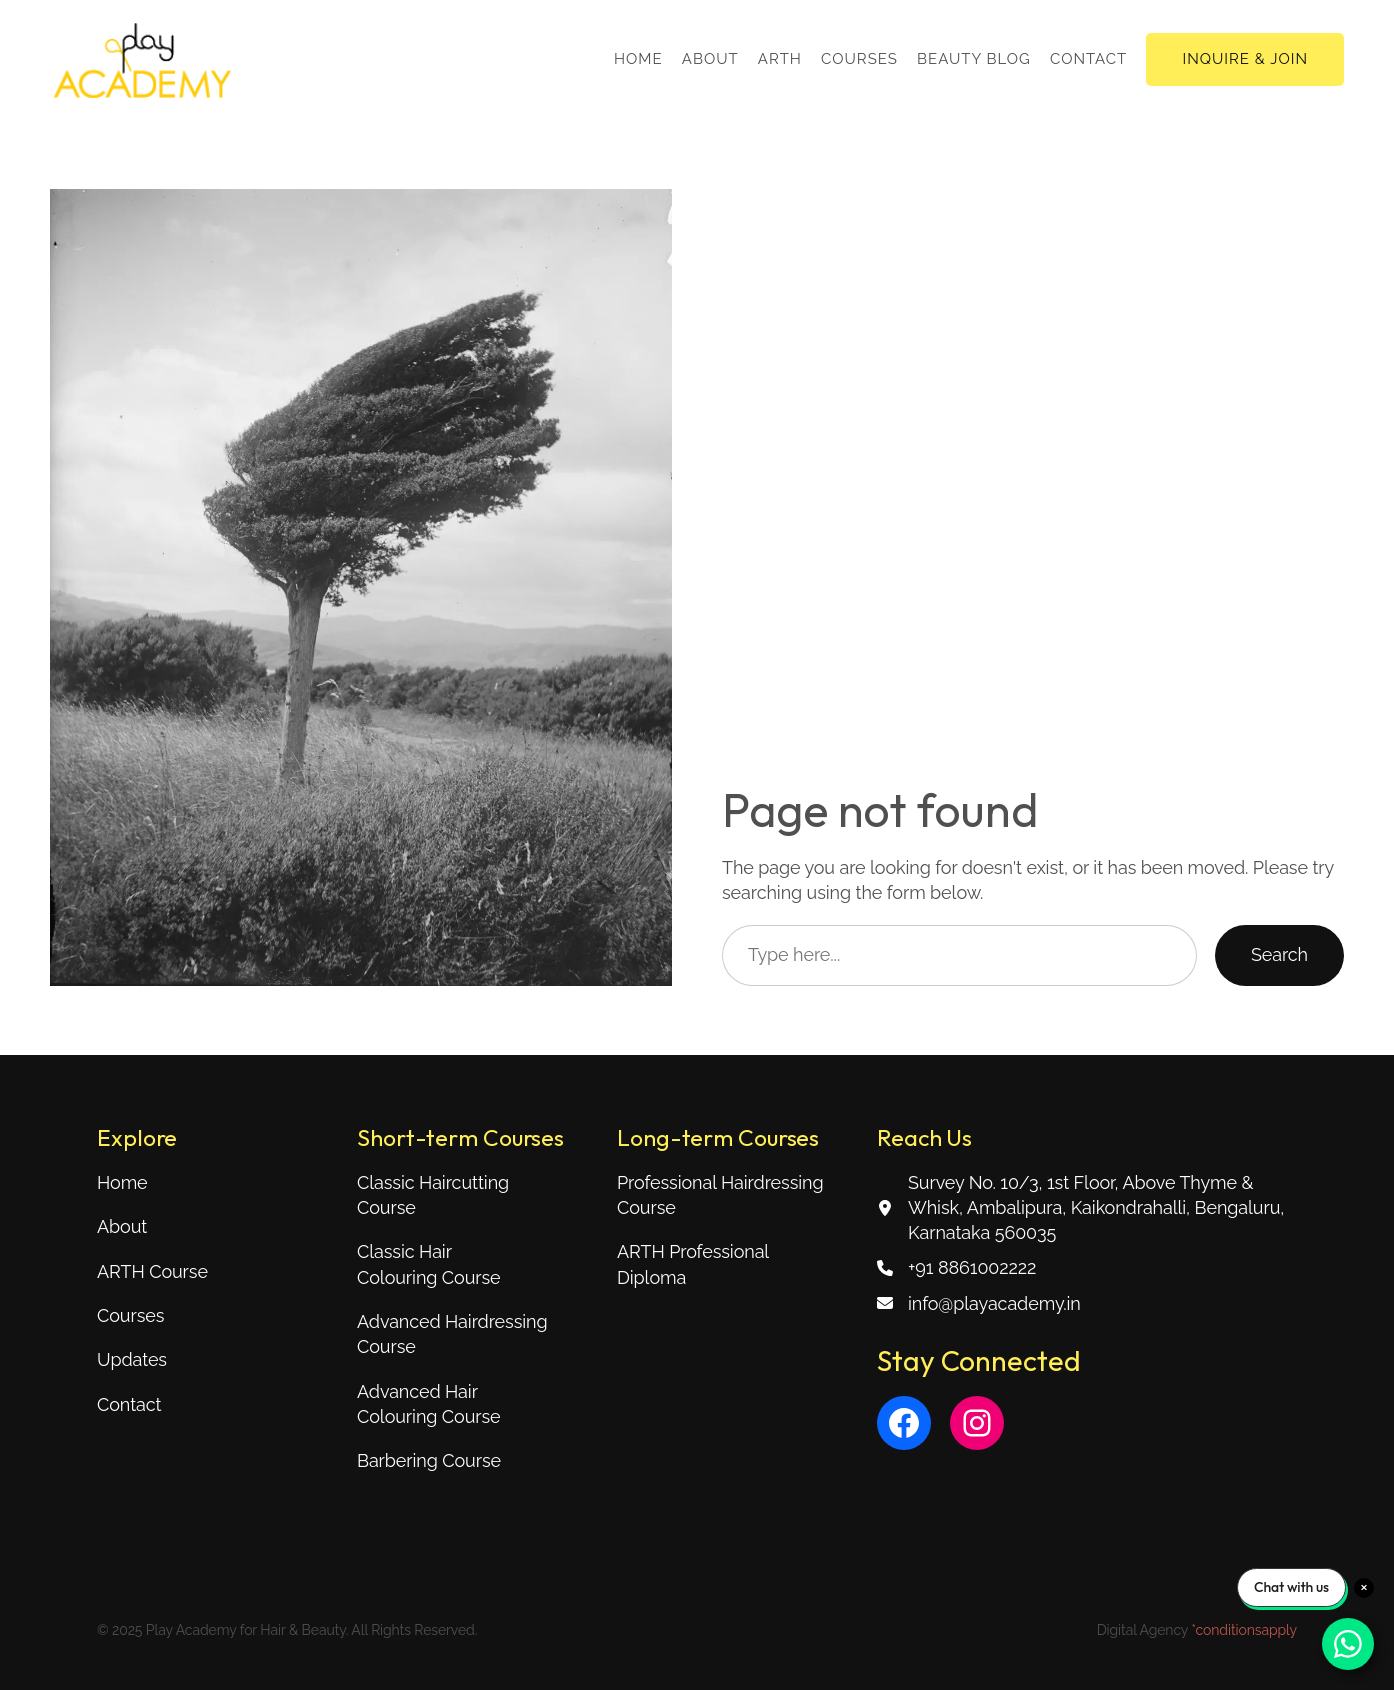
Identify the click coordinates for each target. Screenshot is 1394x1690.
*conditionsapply (1244, 1630)
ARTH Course (152, 1271)
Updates (132, 1359)
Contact (129, 1404)
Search (1279, 954)
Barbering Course (429, 1460)
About (122, 1226)
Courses (130, 1315)
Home (122, 1182)
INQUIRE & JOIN (1245, 59)
